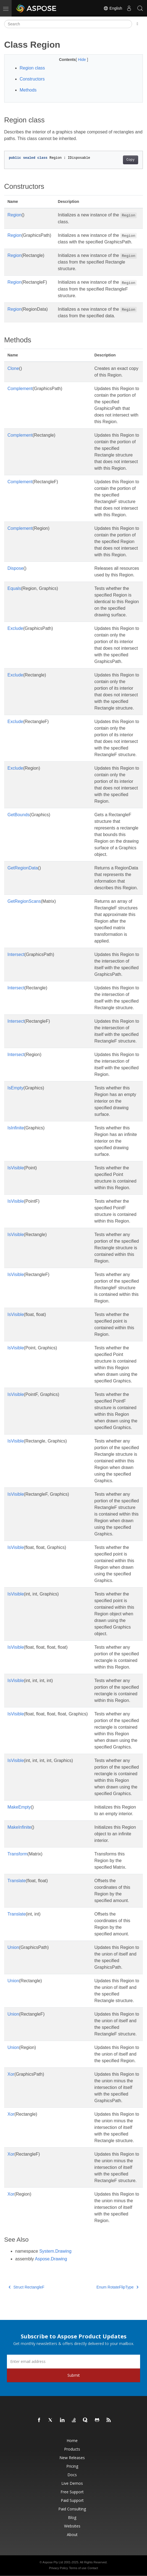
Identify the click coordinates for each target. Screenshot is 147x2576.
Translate (16, 1880)
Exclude (15, 628)
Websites (72, 2526)
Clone (13, 368)
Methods (28, 90)
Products (72, 2449)
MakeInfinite (19, 1827)
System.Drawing (55, 2251)
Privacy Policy (58, 2568)
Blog (72, 2517)
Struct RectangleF (26, 2287)
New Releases (72, 2457)
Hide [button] (82, 59)
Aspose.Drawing (51, 2259)
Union (13, 1947)
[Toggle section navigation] (137, 24)
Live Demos (72, 2483)
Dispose (15, 568)
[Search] (68, 24)
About (72, 2534)
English (112, 8)
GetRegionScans (24, 901)
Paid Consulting (72, 2508)
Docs (72, 2474)
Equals (14, 588)
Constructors (32, 79)
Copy (131, 160)
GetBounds (18, 814)
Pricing (72, 2466)
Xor (10, 2074)
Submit (73, 2375)
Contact (93, 2568)
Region (14, 215)
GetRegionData (22, 868)
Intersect (15, 954)
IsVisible (15, 1167)
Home (72, 2440)
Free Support (72, 2491)
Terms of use (77, 2568)
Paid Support (72, 2500)
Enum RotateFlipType (117, 2287)
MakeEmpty (19, 1807)
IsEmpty (15, 1088)
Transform (17, 1854)
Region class (32, 68)
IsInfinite (15, 1128)
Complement (20, 388)
